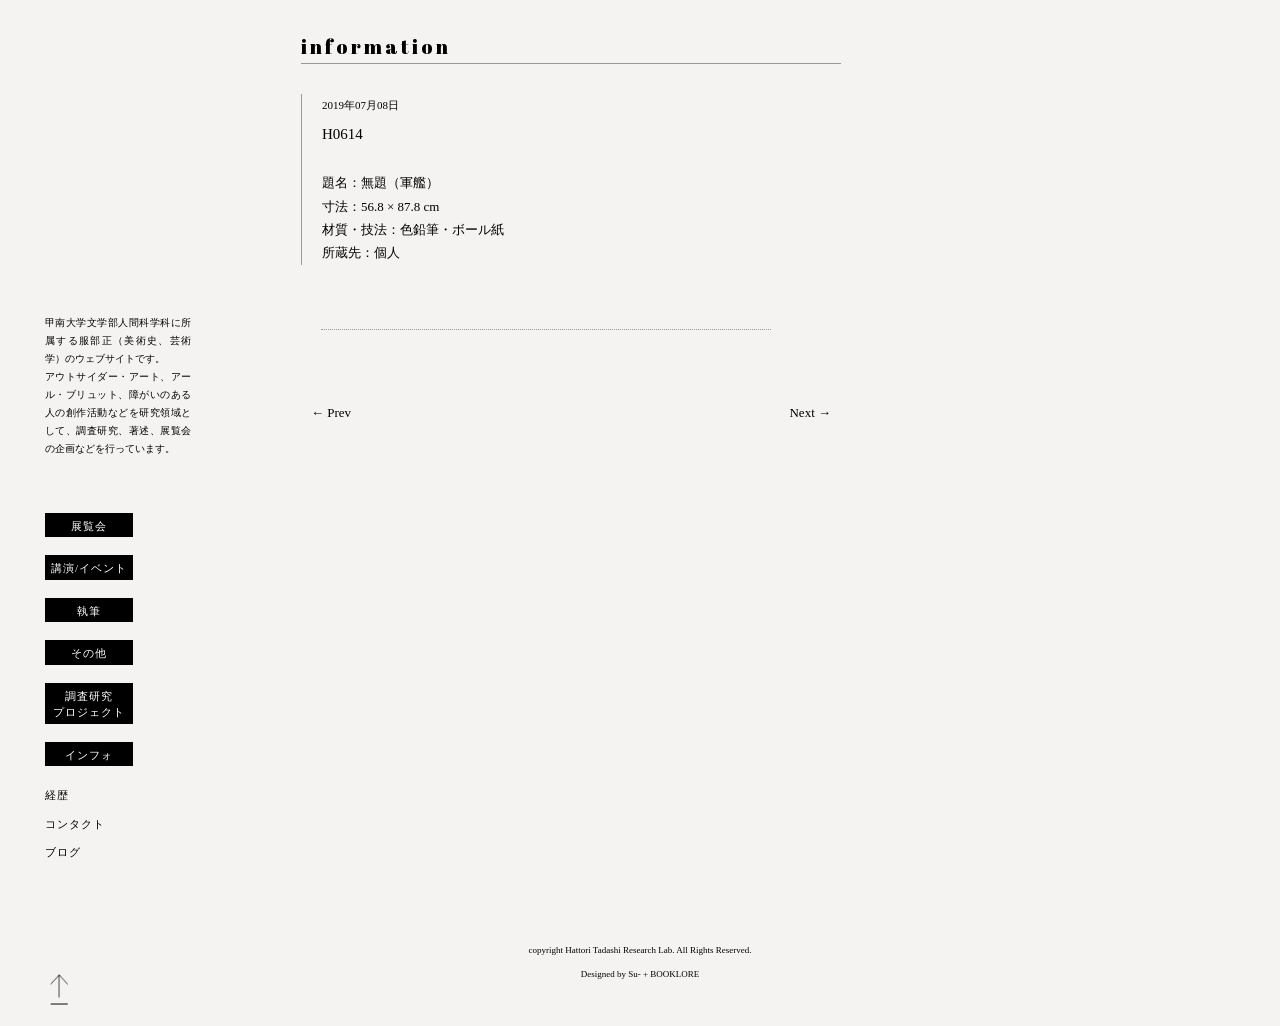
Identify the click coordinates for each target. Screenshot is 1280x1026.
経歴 (57, 795)
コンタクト (75, 824)
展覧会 (89, 526)
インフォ (89, 755)
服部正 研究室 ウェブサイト (118, 162)
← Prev (331, 412)
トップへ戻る (59, 990)
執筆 (89, 611)
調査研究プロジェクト (89, 704)
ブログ (63, 852)
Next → (810, 412)
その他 (89, 653)
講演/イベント (89, 568)
